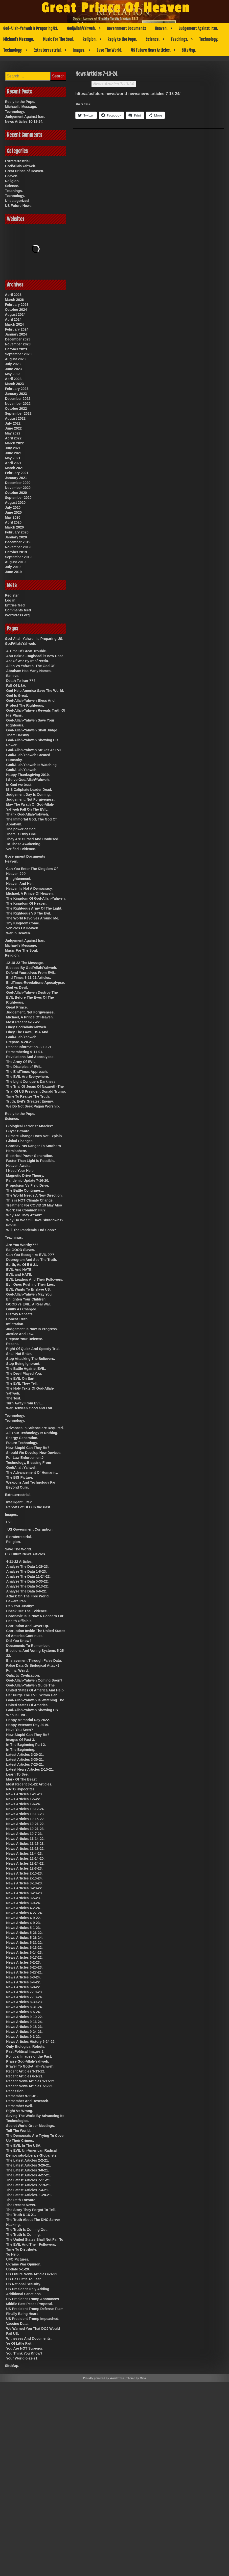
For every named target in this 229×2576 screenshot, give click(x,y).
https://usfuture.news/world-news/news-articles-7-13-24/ (128, 94)
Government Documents (126, 28)
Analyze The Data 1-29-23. (27, 1566)
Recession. (15, 2091)
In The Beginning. (20, 1750)
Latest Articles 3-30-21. (25, 1759)
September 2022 (18, 413)
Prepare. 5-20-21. (20, 1042)
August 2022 (15, 418)
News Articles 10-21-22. (25, 1824)
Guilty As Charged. (21, 1309)
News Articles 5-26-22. (24, 1933)
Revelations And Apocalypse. (30, 1057)
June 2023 (13, 369)
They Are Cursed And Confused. (32, 839)
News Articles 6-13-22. (24, 1948)
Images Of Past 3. (20, 1740)
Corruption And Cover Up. (27, 1626)
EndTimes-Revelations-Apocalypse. (35, 983)
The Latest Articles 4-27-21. (28, 2175)
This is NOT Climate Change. (29, 1200)
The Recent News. (21, 2205)
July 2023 (13, 364)
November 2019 (18, 547)
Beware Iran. (16, 1601)
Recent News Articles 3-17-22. (30, 2081)
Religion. (89, 39)
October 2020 (16, 493)
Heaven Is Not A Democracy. (29, 889)
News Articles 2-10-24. (24, 1878)
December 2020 (17, 483)
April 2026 (13, 295)
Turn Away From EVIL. (24, 1403)
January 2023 (16, 394)
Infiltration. (15, 1324)
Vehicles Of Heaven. (22, 928)
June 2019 (13, 572)
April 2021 (13, 463)
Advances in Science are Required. (35, 1428)
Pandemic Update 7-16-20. (27, 1180)
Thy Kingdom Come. (23, 923)
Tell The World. (18, 2131)
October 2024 (16, 310)
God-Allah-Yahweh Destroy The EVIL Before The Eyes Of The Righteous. (32, 997)
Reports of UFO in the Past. (28, 1507)
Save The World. (109, 50)
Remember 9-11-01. (22, 2096)
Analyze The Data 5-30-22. (27, 1581)
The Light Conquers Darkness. (31, 1081)
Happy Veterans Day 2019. (27, 1725)
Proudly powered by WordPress (103, 2378)
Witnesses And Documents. (29, 2338)
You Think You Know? (24, 2353)
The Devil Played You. (24, 1373)
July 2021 (13, 448)
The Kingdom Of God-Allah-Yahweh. (36, 898)
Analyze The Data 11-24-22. (28, 1576)
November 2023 (18, 344)
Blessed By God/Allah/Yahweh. (31, 968)
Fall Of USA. (16, 686)
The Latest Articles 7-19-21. (28, 2185)
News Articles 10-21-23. (25, 1829)
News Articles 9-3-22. (23, 2037)
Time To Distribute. (21, 2249)
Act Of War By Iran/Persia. (27, 661)
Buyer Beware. (18, 1131)
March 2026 (14, 300)
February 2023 (16, 389)
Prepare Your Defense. (24, 1339)
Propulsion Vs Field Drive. (27, 1185)
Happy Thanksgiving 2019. (28, 775)
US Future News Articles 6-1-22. (32, 2274)
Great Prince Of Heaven (115, 8)
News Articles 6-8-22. (23, 1987)
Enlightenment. (18, 879)
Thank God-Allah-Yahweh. (27, 814)
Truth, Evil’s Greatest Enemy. (30, 1101)
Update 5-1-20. (18, 2269)
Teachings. (179, 39)
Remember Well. (19, 2106)
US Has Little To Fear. (24, 2279)
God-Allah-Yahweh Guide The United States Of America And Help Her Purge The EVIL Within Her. (35, 1690)
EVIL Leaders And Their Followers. (34, 1279)
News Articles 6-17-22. (24, 1957)
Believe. (12, 676)
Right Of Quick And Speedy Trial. (33, 1349)
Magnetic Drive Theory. (25, 1176)
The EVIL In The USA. (23, 2145)
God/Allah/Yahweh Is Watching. (32, 765)
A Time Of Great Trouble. (26, 651)
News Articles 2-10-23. (24, 1873)
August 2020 (15, 503)
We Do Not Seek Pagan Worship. (33, 1106)
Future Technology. (22, 1443)
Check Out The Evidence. (27, 1611)
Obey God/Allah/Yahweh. (26, 1027)
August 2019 (15, 562)
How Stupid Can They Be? (27, 1448)
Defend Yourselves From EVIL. (31, 973)
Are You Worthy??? (22, 1245)
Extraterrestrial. (47, 50)
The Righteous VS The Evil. (28, 913)
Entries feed (15, 605)
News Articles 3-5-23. (23, 1898)
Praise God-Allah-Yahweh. (27, 2061)
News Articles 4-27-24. (24, 1913)
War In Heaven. (18, 933)
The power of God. (21, 829)
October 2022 (16, 408)
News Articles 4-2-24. (23, 1908)
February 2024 (16, 329)
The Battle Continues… (25, 1190)
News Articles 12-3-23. (24, 1868)
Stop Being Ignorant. (23, 1364)
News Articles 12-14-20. (25, 1858)
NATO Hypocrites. (21, 1789)
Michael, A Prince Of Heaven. (30, 893)
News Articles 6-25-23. (24, 1967)
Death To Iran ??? (20, 681)
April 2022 (13, 438)
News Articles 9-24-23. (24, 2032)
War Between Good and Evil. (29, 1408)
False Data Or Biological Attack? (33, 1665)
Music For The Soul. (58, 39)
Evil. (9, 1522)
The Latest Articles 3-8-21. (27, 2170)
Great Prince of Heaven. (24, 171)
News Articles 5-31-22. (24, 1943)
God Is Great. (17, 696)
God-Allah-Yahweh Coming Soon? (34, 1680)
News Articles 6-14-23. (24, 1952)
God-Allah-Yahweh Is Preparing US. (30, 28)
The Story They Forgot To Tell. (31, 2210)
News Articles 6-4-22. (23, 1982)
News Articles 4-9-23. (23, 1923)
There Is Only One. (21, 834)
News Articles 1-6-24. (23, 1804)
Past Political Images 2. (25, 2051)
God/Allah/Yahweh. (81, 28)
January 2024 (16, 334)
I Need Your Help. (20, 1171)
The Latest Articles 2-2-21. (27, 2160)
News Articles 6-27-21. (24, 1972)
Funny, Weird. (17, 1670)
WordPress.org (17, 615)
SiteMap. (189, 50)
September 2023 (18, 354)
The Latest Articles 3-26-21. (28, 2165)
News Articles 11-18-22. (25, 1849)
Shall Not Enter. (19, 1354)
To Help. (13, 2254)
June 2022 (13, 428)
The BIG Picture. (19, 1477)
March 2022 (14, 443)
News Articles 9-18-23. (24, 2027)
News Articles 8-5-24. (23, 2012)
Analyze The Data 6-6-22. (26, 1591)
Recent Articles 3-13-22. (25, 2071)
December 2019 (17, 542)
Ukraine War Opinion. (23, 2264)
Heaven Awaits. (18, 1166)
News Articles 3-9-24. (23, 1903)
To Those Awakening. (23, 844)
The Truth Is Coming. (23, 2235)
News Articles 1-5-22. (23, 1799)
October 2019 (16, 552)
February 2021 (16, 473)
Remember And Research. (27, 2101)
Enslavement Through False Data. (34, 1660)
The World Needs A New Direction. (34, 1195)
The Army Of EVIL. (21, 1062)
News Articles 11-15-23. (25, 1844)
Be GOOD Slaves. (20, 1250)
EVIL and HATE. (19, 1274)
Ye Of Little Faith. (20, 2343)
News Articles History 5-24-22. (30, 2042)
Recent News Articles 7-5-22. (29, 2086)
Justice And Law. (20, 1334)
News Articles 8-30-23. (24, 2002)
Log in (10, 600)
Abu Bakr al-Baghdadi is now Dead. (35, 656)
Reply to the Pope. (122, 39)
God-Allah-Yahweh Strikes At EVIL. (34, 750)
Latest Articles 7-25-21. (25, 1764)
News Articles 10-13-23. (25, 1814)
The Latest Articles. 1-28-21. (29, 2195)
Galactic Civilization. (23, 1675)
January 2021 (16, 478)
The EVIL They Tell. (22, 1383)
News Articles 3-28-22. (24, 1888)
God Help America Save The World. (35, 691)
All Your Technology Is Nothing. (32, 1433)
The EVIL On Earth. (22, 1378)
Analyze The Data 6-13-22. (27, 1586)
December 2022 (17, 399)
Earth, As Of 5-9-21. (22, 1265)
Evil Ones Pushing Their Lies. (30, 1284)
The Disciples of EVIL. (24, 1067)
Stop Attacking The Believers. (30, 1359)
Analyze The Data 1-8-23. (26, 1571)
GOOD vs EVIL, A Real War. (28, 1304)
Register (12, 595)
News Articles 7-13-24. (114, 84)
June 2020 (13, 512)
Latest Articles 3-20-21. (25, 1755)
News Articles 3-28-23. (24, 1893)
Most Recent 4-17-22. (23, 1022)
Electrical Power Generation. (29, 1156)
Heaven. (161, 28)
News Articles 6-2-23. (23, 1962)
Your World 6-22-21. (22, 2358)
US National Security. (23, 2284)
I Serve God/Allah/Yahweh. (28, 780)
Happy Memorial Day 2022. (28, 1720)
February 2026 (16, 305)
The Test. (13, 1398)
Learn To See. (17, 1774)
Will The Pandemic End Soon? (31, 1230)
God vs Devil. (17, 987)
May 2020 (12, 517)
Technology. (208, 39)
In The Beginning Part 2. (26, 1745)
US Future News (18, 206)
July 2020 (13, 507)
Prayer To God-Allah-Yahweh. (30, 2066)
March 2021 (14, 468)
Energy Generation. (22, 1438)
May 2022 (12, 433)
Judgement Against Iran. (198, 28)
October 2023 (16, 349)
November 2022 (18, 404)
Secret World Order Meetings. (30, 2126)
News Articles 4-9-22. (23, 1918)
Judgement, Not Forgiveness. (30, 799)
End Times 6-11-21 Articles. (28, 978)
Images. (79, 50)
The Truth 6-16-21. (21, 2215)
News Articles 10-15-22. (25, 1819)
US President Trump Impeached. (32, 2319)
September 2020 (18, 498)
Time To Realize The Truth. (28, 1096)
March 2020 (14, 527)
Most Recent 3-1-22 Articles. (29, 1784)
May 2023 (12, 374)
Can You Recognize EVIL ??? (30, 1255)
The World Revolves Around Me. (32, 918)
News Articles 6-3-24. (23, 1977)
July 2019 (13, 567)
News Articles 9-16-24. (24, 2022)
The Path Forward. (21, 2200)
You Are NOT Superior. (24, 2348)
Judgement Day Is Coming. (28, 794)
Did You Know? (18, 1641)
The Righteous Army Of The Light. (34, 908)
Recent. (12, 1344)
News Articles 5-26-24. (24, 1938)
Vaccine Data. (17, 2324)
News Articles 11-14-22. (25, 1839)
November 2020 (18, 488)
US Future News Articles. (151, 50)
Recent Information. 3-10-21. (29, 1047)
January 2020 (16, 537)
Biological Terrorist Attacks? (29, 1126)
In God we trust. (19, 785)
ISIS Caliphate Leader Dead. (29, 790)
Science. (153, 39)
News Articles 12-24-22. (25, 1863)
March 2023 (14, 384)
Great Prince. (17, 1007)
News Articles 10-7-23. (24, 1834)
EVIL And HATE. (19, 1270)
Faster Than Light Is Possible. (30, 1161)
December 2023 (17, 339)
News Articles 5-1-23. (23, 1928)
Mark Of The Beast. (22, 1779)
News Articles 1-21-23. (24, 1794)
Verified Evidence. (21, 849)
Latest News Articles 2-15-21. (30, 1769)
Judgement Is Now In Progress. (32, 1329)
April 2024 (13, 319)
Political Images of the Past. (29, 2056)
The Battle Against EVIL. (26, 1369)
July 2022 (13, 423)
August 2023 (15, 359)
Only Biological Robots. (25, 2046)
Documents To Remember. (28, 1646)
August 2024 (15, 314)
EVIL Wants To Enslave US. (28, 1289)
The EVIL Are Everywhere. (27, 1077)
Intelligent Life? (19, 1502)
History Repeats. (19, 1314)
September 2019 (18, 557)
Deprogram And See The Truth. (31, 1260)
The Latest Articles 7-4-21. (27, 2190)
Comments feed (18, 610)
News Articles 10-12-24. (24, 121)
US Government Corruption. (30, 1529)
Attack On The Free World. (28, 1596)
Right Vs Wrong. (19, 2111)
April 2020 (13, 522)
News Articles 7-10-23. (24, 1992)
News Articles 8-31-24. (24, 2007)
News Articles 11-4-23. (24, 1853)
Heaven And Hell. (20, 884)
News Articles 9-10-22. (24, 2017)
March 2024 (14, 324)
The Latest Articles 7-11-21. (28, 2180)
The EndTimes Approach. (27, 1072)
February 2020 (16, 532)
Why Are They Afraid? (24, 1215)
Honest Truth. (17, 1319)
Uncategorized (17, 201)
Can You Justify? (20, 1606)
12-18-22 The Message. (25, 963)
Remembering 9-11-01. (24, 1052)
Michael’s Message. (18, 39)
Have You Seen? (19, 1730)
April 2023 (13, 379)
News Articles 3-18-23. (24, 1883)
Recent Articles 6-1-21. (24, 2076)
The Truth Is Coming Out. (26, 2230)
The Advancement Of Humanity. (32, 1472)
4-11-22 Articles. (19, 1562)
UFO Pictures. (17, 2259)
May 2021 (12, 458)
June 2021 (13, 453)
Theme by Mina (136, 2378)
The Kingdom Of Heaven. (26, 903)
